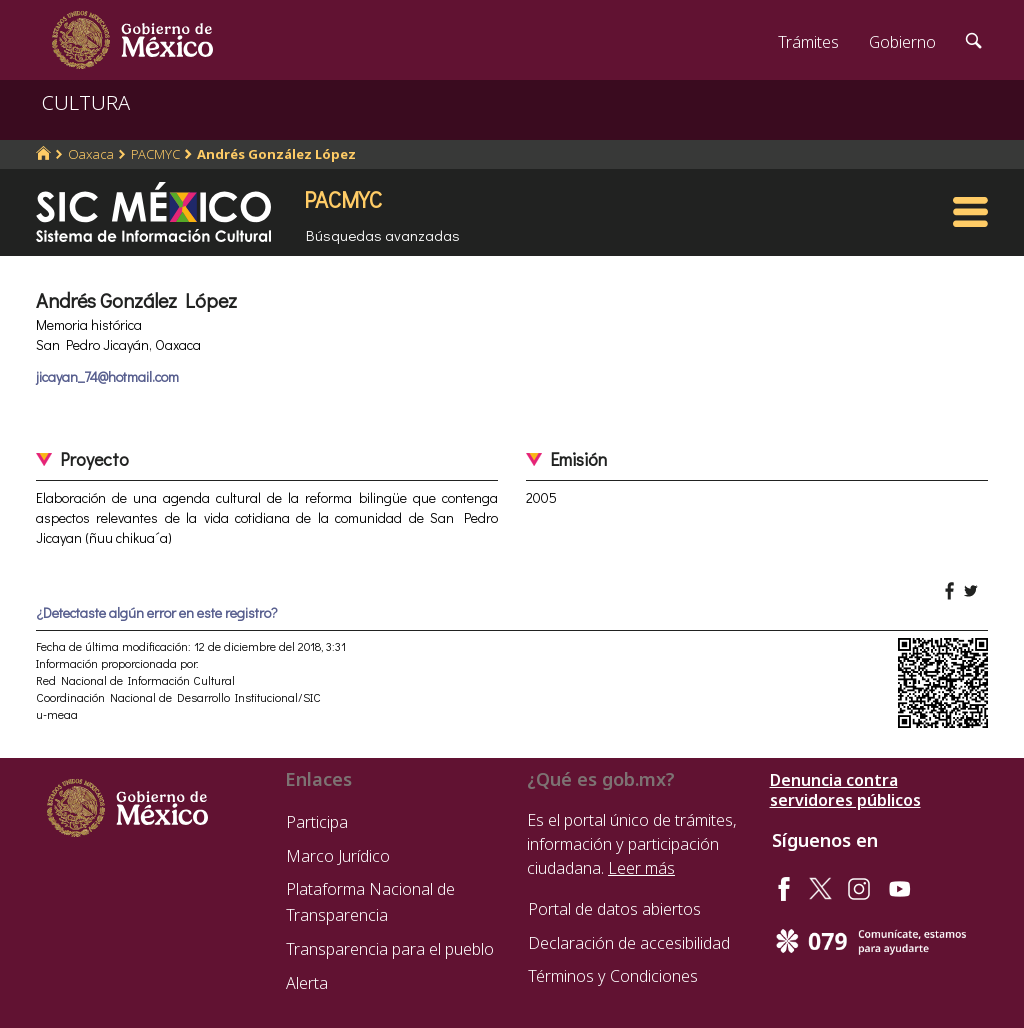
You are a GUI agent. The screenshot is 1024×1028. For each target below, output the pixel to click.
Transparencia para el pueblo (390, 949)
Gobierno (902, 42)
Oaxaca (91, 154)
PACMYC (155, 154)
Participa (317, 822)
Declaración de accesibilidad (629, 943)
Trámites (808, 42)
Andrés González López (276, 154)
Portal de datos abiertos (614, 909)
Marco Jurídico (338, 856)
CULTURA (86, 102)
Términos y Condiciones (613, 976)
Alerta (307, 983)
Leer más (641, 868)
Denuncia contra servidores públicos (845, 790)
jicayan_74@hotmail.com (107, 376)
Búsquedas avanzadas (383, 235)
